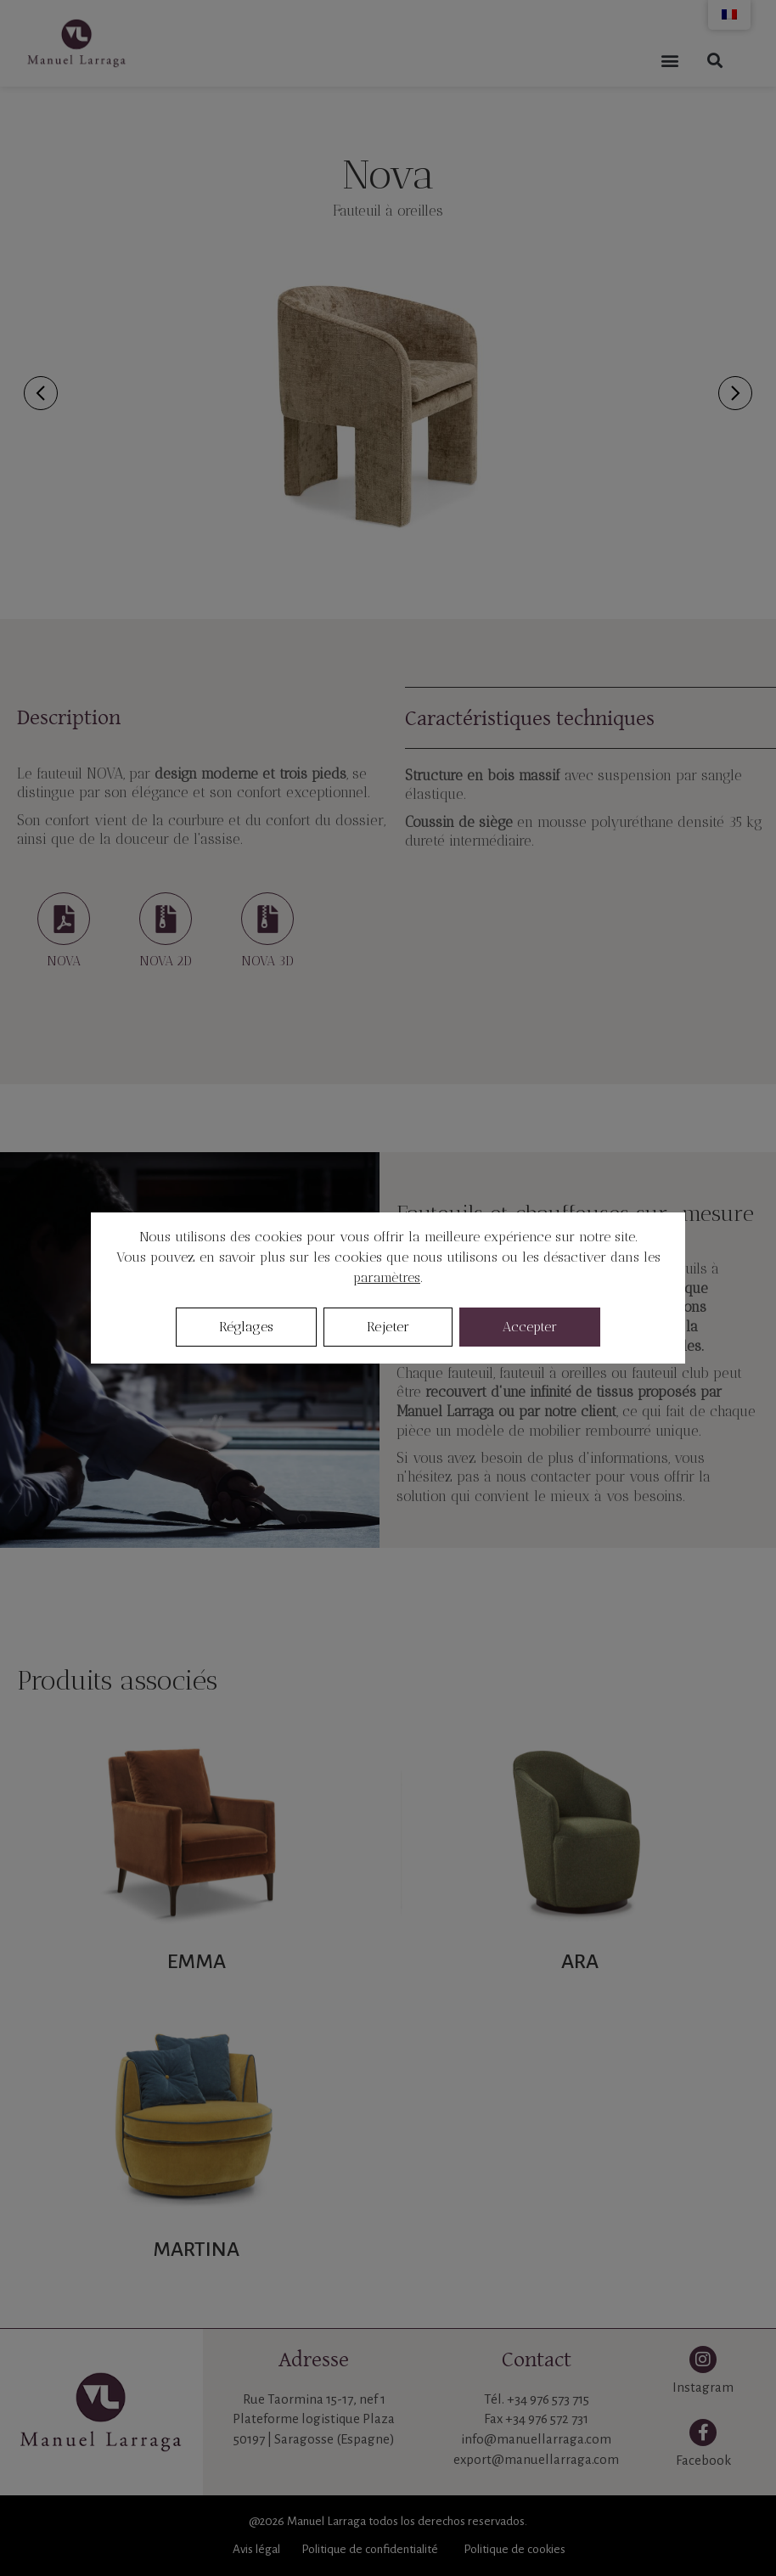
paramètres (386, 1277)
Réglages (246, 1327)
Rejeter (388, 1327)
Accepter (530, 1327)
